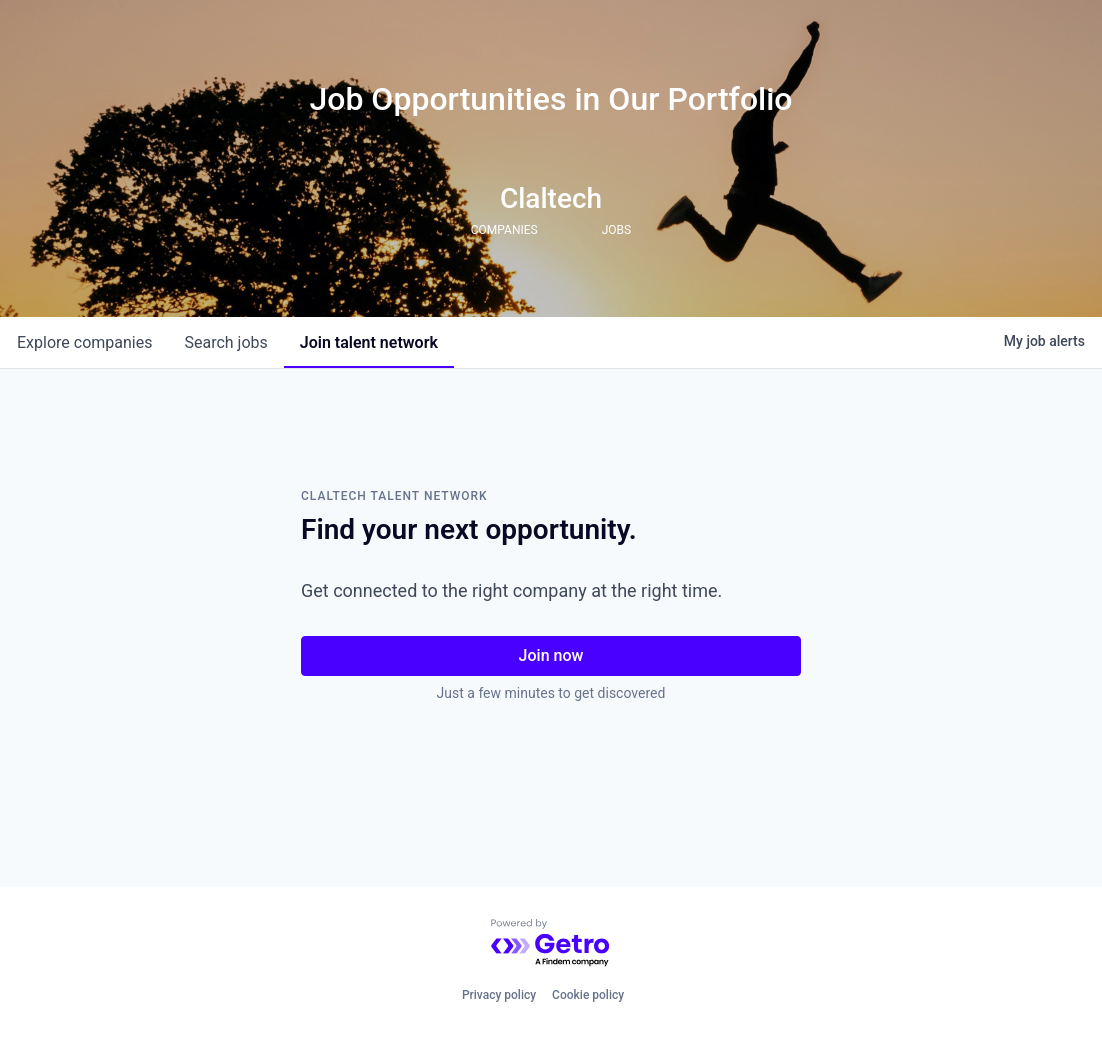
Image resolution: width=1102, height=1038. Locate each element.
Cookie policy (588, 995)
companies (84, 342)
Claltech (551, 198)
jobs (225, 342)
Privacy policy (499, 995)
